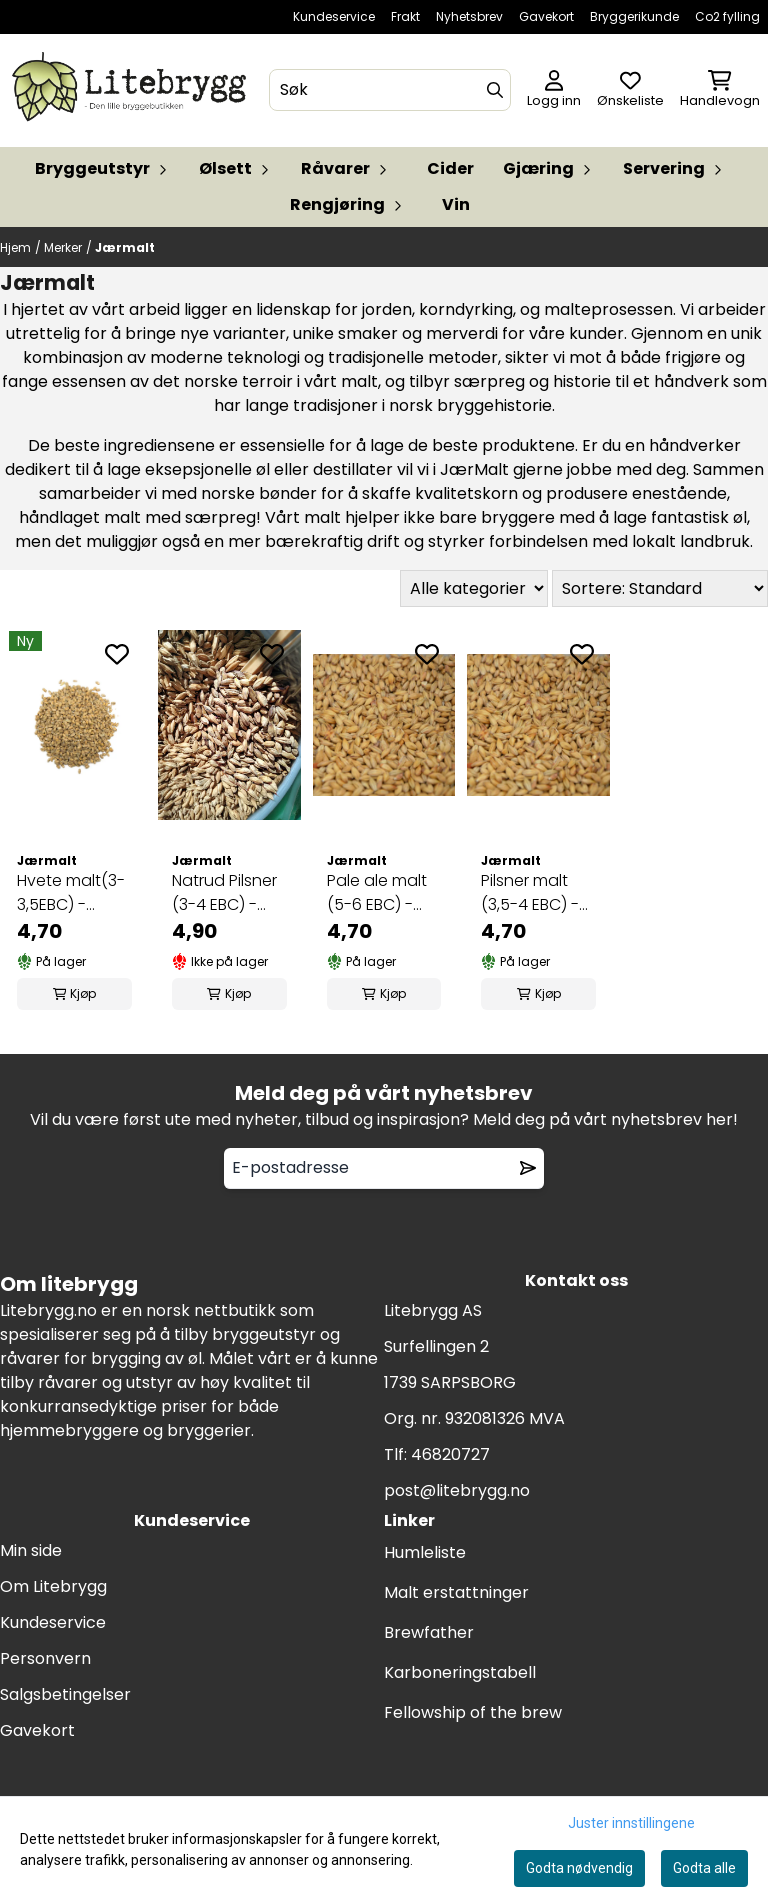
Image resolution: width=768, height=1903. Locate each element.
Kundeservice (334, 16)
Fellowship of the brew (473, 1712)
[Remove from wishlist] (528, 1168)
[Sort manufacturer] (474, 588)
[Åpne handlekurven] (720, 90)
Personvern (45, 1658)
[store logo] (132, 90)
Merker (63, 247)
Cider (450, 168)
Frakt (405, 16)
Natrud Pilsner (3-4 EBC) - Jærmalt (224, 893)
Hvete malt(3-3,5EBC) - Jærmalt (71, 893)
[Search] (495, 90)
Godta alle (704, 1868)
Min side (31, 1550)
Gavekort (546, 16)
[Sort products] (660, 588)
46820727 (450, 1454)
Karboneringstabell (460, 1672)
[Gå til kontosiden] (554, 90)
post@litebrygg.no (457, 1490)
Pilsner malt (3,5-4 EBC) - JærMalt (530, 893)
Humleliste (425, 1552)
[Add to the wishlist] (117, 654)
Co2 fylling (727, 16)
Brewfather (429, 1632)
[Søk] (389, 90)
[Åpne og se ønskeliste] (630, 90)
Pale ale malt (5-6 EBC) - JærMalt (377, 893)
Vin (456, 204)
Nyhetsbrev (469, 16)
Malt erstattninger (456, 1592)
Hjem (15, 247)
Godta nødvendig (579, 1868)
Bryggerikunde (634, 16)
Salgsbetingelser (65, 1694)
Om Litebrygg (53, 1586)
